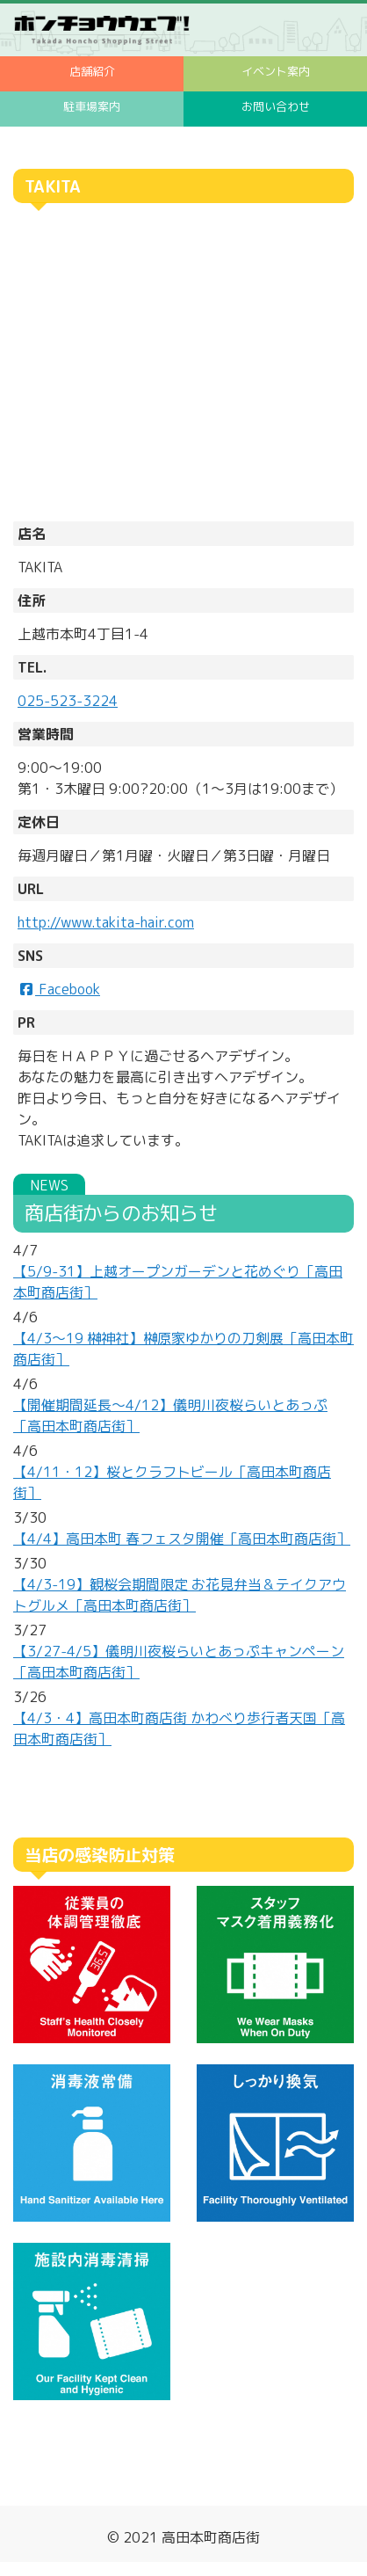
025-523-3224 (68, 700)
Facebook (59, 989)
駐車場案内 (91, 106)
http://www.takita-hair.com (106, 922)
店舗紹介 (92, 71)
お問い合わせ (275, 106)
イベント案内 (275, 71)
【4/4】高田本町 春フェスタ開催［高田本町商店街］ (181, 1538)
